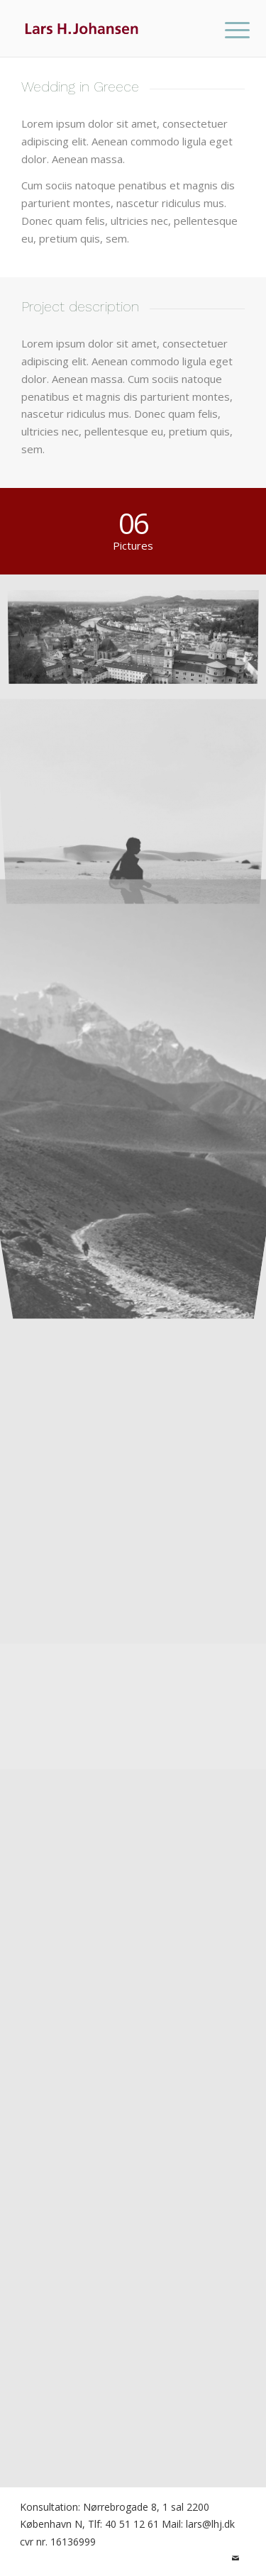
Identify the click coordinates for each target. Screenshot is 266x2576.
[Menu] (226, 29)
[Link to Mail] (235, 2558)
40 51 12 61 (132, 2524)
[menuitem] (226, 29)
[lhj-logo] (110, 28)
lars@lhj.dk (210, 2524)
